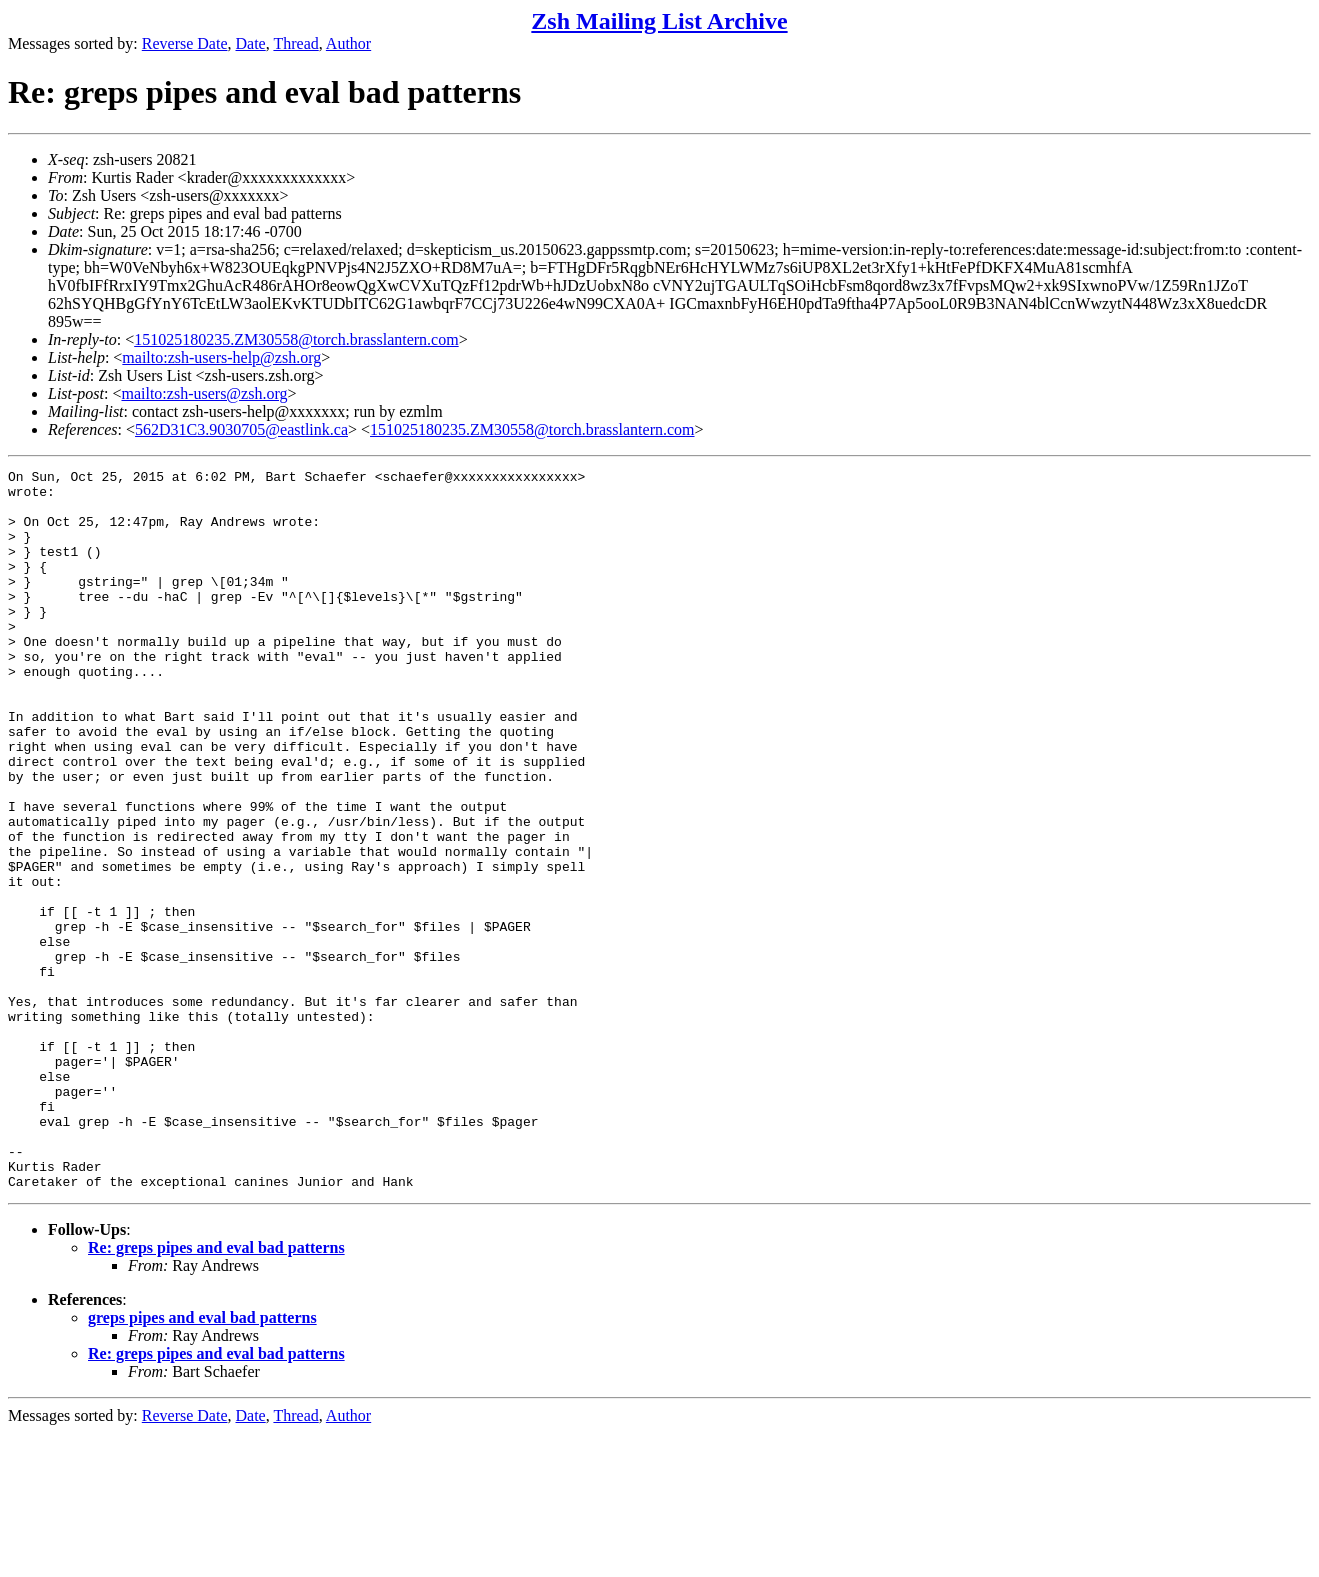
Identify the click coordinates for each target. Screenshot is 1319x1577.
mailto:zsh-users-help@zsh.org (221, 357)
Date (251, 43)
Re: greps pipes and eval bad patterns (216, 1391)
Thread (295, 43)
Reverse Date (185, 43)
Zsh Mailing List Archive (659, 21)
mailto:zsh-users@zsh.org (204, 393)
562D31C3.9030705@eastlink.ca (241, 429)
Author (348, 43)
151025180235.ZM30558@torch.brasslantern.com (296, 339)
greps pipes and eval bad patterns (202, 1461)
